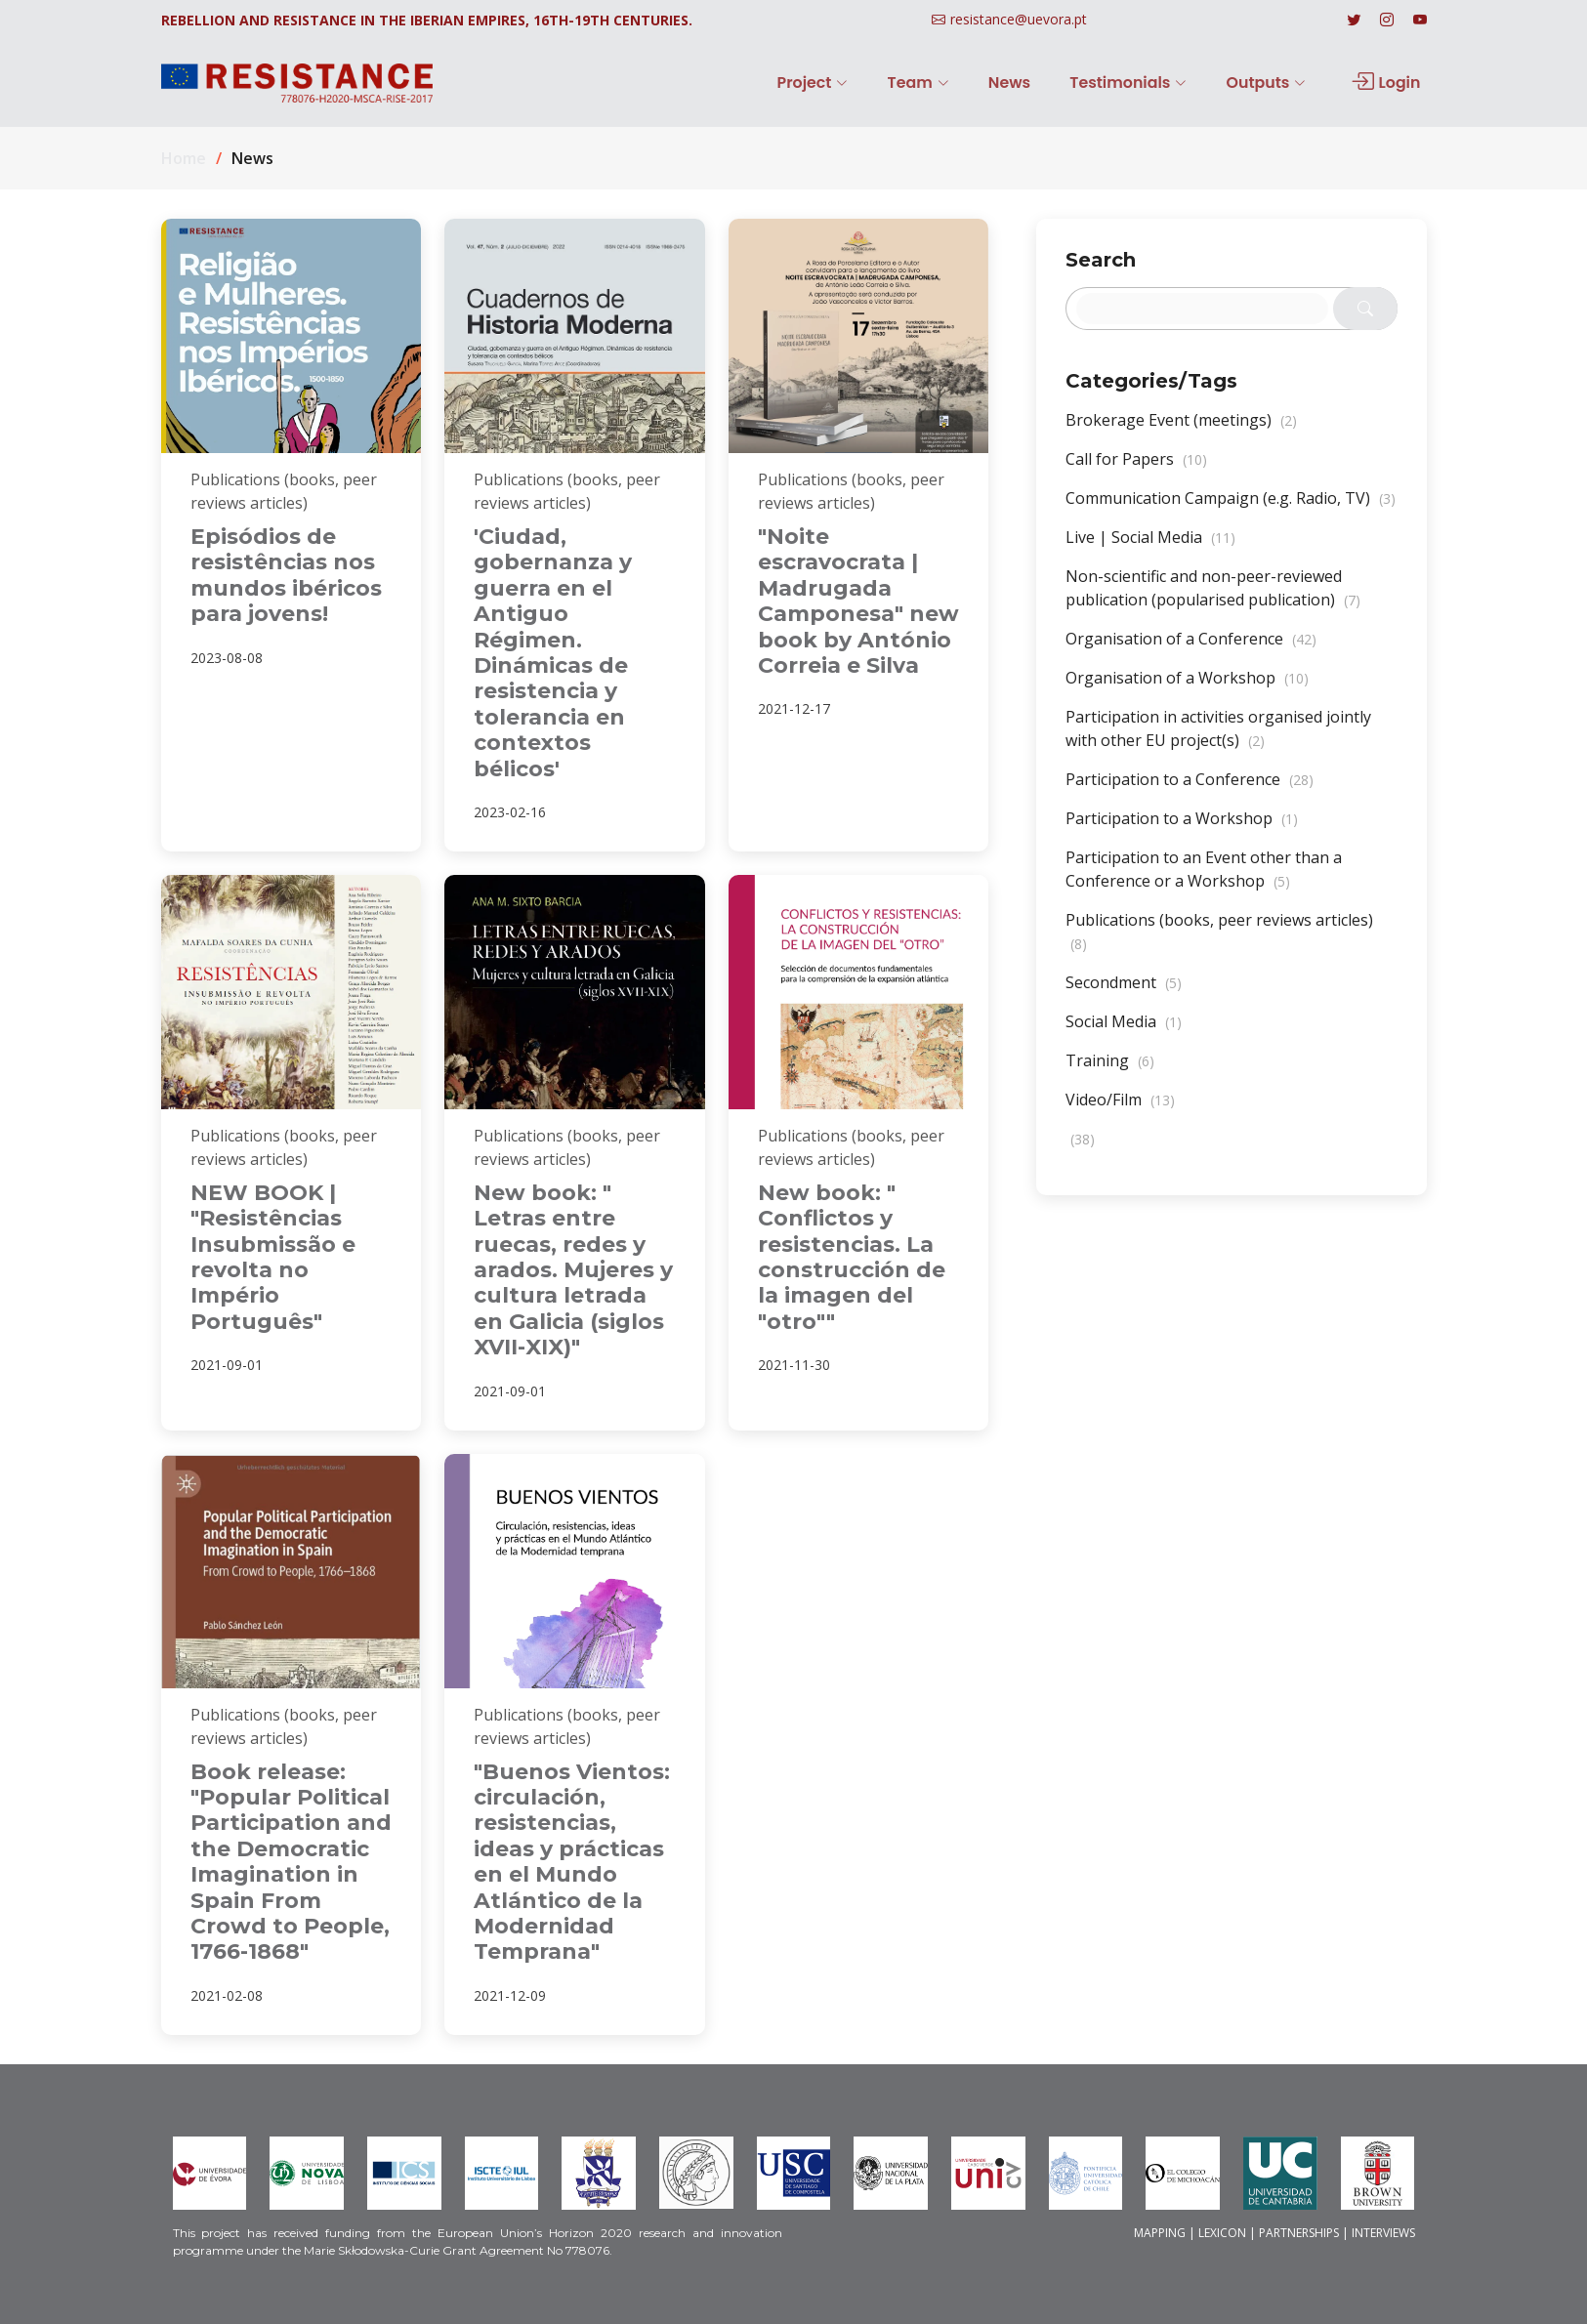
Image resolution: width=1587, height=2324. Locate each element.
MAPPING (1160, 2232)
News (1027, 82)
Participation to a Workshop (1181, 829)
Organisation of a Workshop (1187, 688)
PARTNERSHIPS (1299, 2232)
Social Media (1123, 1032)
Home (183, 158)
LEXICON (1222, 2232)
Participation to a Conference (1189, 790)
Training (1109, 1071)
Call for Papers (1136, 469)
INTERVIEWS (1383, 2232)
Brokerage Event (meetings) (1181, 430)
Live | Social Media (1150, 548)
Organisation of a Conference (1190, 649)
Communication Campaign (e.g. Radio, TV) (1230, 508)
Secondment (1123, 993)
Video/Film (1120, 1110)
